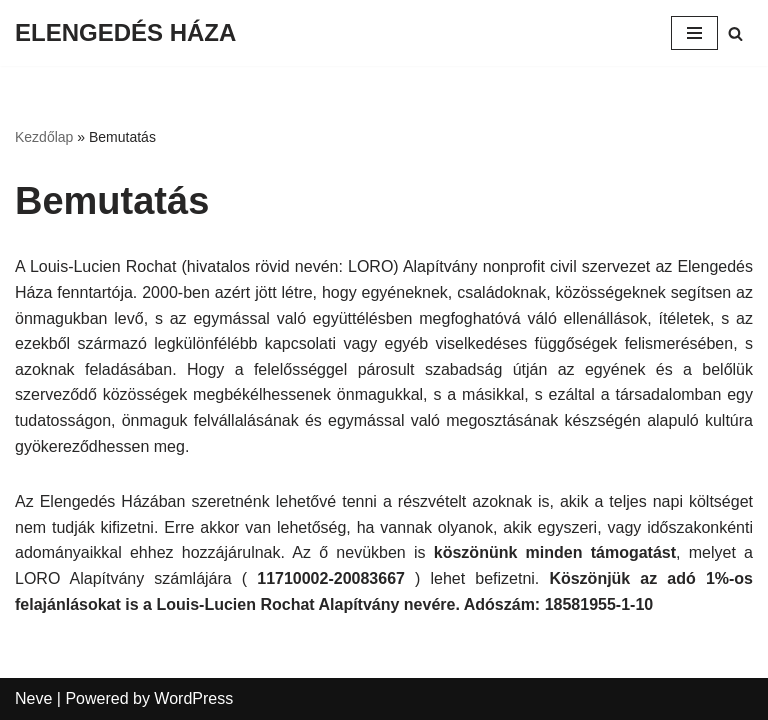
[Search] (735, 33)
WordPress (193, 698)
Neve (33, 698)
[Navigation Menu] (694, 33)
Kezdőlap (44, 137)
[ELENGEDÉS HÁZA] (125, 33)
